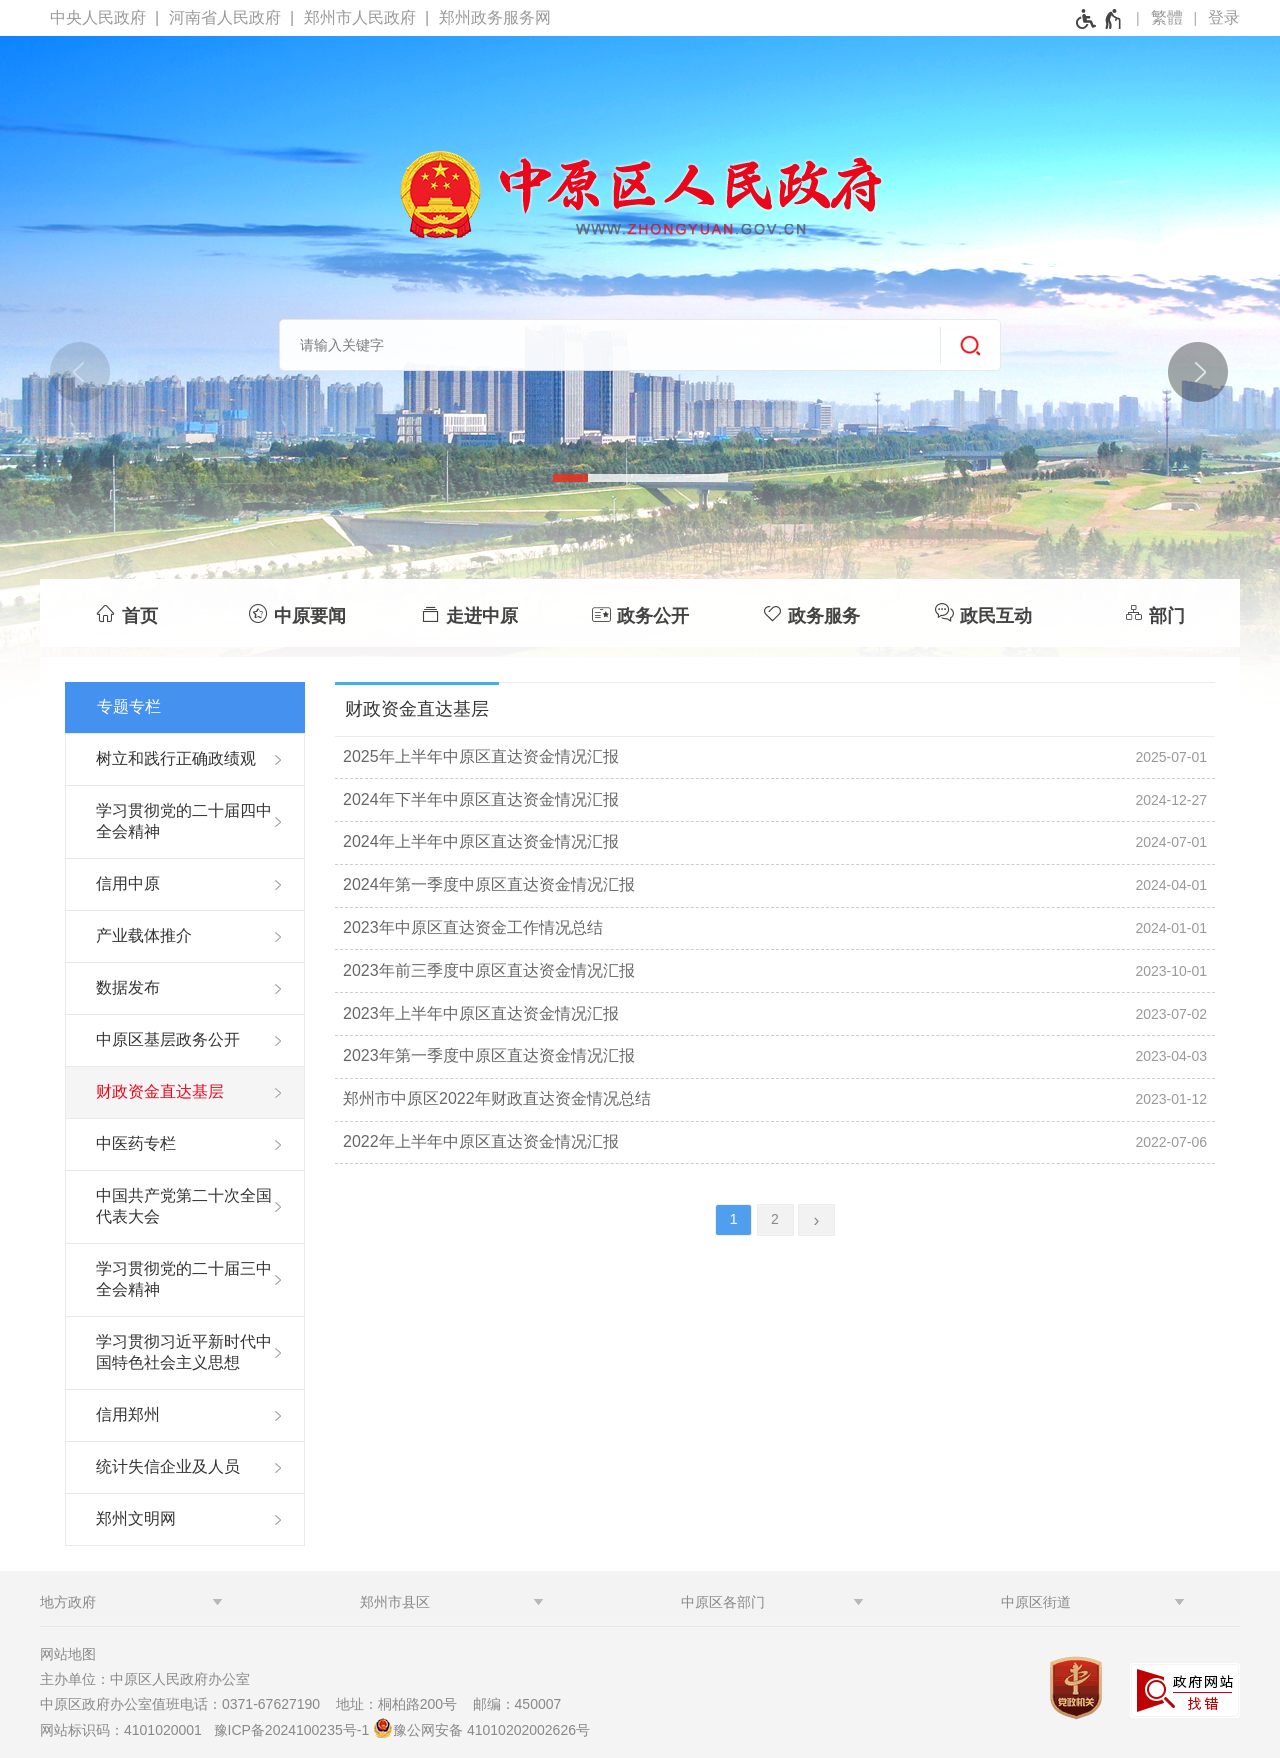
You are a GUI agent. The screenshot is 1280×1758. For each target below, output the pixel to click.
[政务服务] (811, 613)
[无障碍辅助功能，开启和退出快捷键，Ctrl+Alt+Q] (1099, 19)
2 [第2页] (775, 1219)
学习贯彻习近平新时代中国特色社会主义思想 (184, 1352)
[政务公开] (639, 613)
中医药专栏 (136, 1143)
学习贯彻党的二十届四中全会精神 (184, 821)
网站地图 (68, 1654)
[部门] (1154, 613)
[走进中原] (468, 613)
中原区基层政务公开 (168, 1039)
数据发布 (128, 987)
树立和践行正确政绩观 (176, 758)
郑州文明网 (136, 1518)
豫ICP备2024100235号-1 (292, 1730)
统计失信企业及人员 (168, 1466)
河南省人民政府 (225, 17)
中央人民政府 (98, 17)
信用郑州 (128, 1414)
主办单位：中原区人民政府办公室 (151, 1679)
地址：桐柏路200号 (402, 1704)
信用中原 (128, 883)
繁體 (1167, 17)
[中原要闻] (296, 613)
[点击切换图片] (1197, 371)
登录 (1224, 17)
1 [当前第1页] (734, 1219)
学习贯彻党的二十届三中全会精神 (184, 1279)
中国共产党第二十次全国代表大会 (184, 1206)
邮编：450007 (517, 1704)
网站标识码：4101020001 (125, 1730)
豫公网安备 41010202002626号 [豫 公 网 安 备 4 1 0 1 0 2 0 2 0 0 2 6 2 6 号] (481, 1728)
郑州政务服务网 (495, 17)
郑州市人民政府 (360, 17)
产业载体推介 (144, 935)
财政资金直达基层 (160, 1091)
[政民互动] (982, 613)
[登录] (1224, 18)
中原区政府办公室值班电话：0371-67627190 (186, 1704)
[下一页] (816, 1220)
